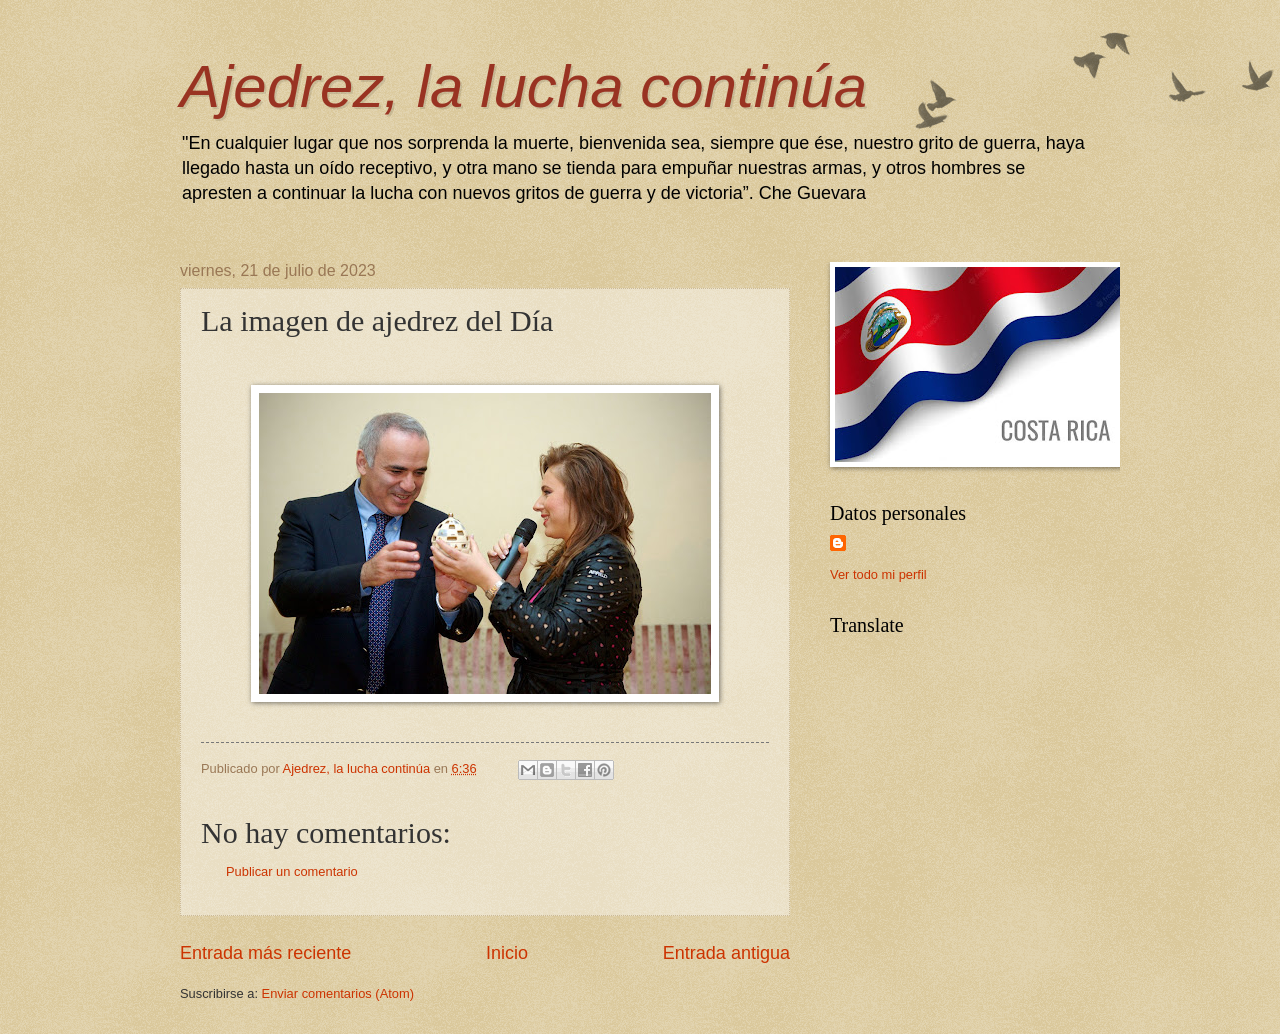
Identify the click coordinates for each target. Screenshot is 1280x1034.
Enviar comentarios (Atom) (338, 993)
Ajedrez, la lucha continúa (523, 86)
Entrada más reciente (265, 953)
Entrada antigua (726, 953)
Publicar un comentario (292, 871)
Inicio (507, 953)
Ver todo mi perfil (878, 574)
